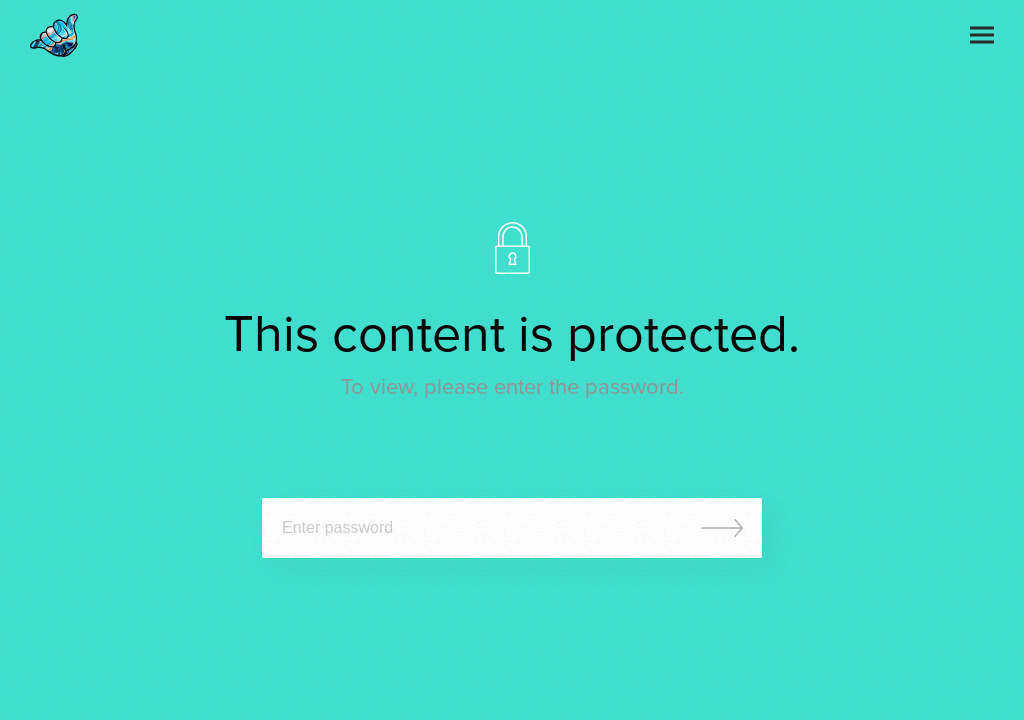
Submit (722, 528)
